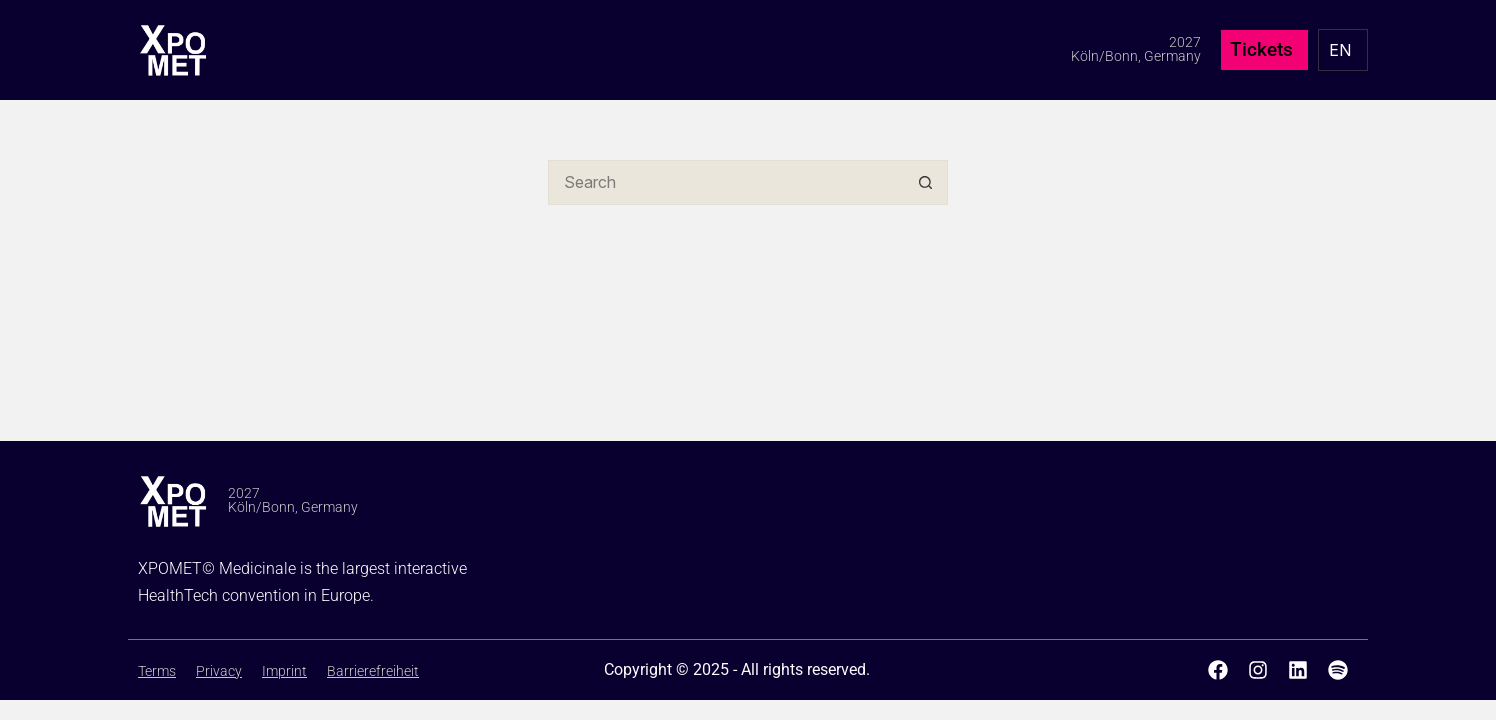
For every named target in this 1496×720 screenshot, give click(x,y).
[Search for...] (725, 182)
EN (1340, 50)
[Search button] (925, 182)
